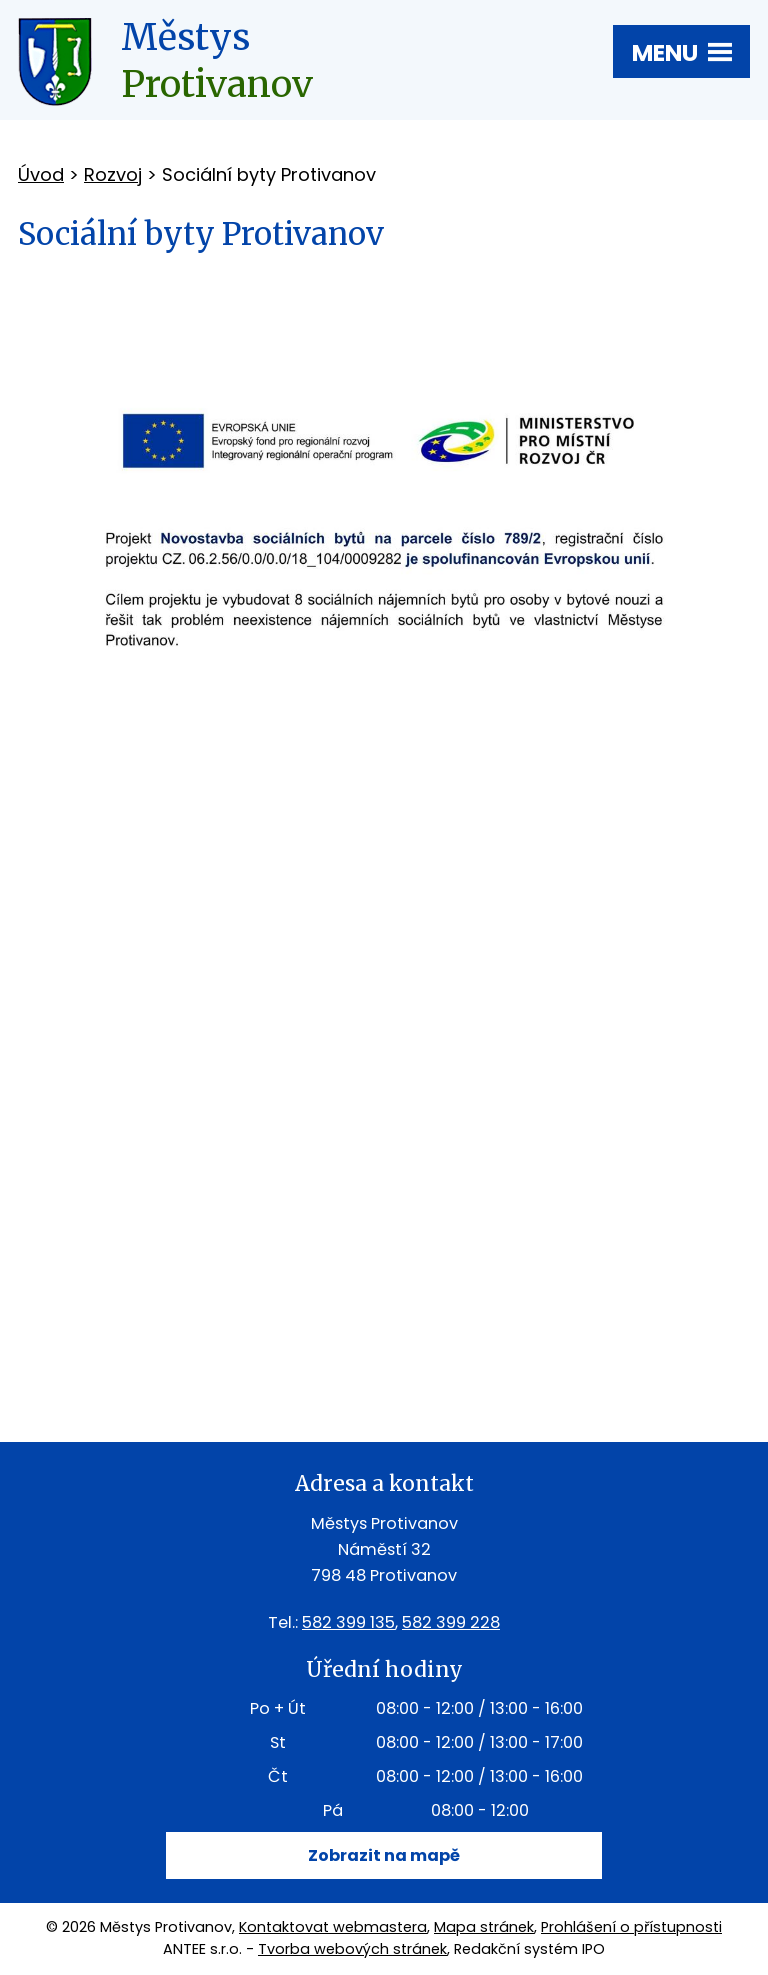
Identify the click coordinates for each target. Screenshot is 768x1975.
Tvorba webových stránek (352, 1949)
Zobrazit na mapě (384, 1855)
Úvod (41, 174)
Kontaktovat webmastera (333, 1927)
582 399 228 (451, 1622)
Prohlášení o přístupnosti (631, 1927)
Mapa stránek (484, 1927)
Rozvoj (113, 174)
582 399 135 (348, 1622)
